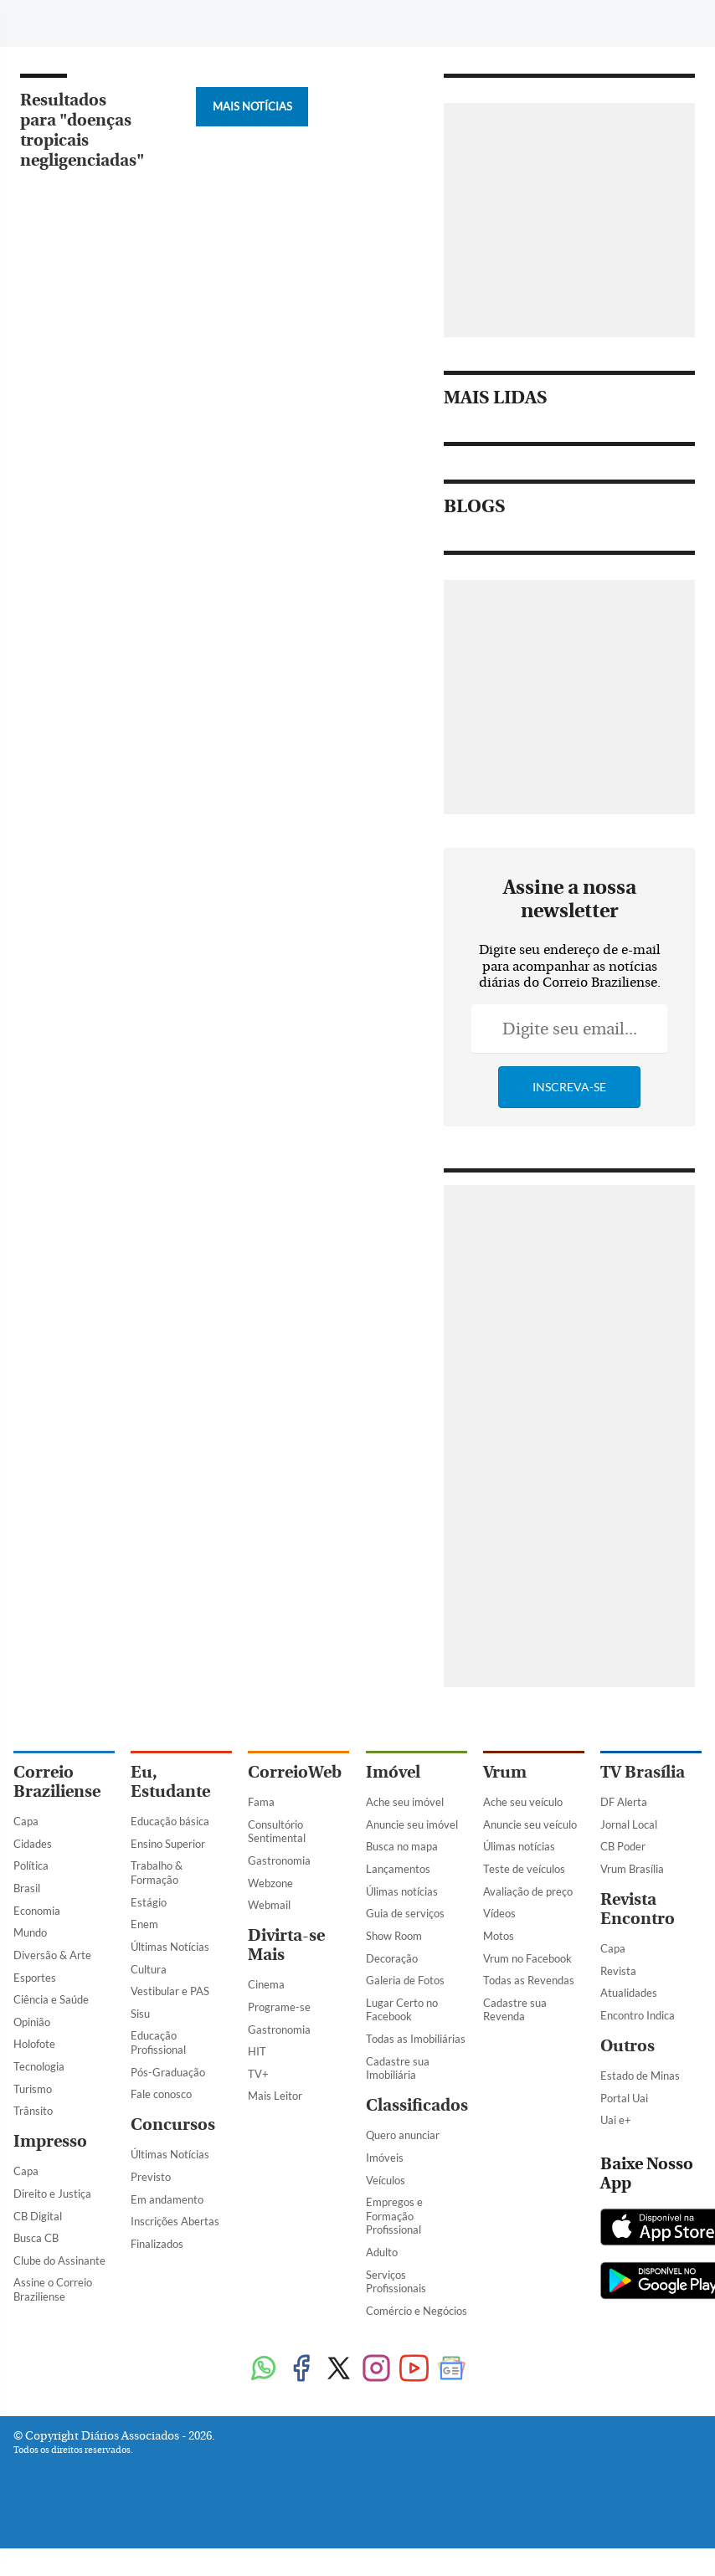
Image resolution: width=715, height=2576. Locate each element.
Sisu (140, 2013)
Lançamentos (398, 1869)
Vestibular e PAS (170, 1991)
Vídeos (499, 1913)
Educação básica (170, 1821)
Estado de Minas (640, 2075)
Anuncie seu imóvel (412, 1824)
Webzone (270, 1883)
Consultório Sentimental (277, 1831)
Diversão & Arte (52, 1955)
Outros (627, 2045)
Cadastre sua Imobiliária (398, 2068)
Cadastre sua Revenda (515, 2010)
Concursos (173, 2124)
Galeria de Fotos (405, 1980)
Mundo (30, 1932)
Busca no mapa (402, 1846)
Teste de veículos (524, 1869)
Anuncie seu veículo (530, 1824)
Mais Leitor (275, 2095)
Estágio (149, 1902)
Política (31, 1865)
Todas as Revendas (528, 1980)
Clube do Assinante (59, 2260)
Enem (144, 1924)
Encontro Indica (637, 2015)
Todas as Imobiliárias (416, 2038)
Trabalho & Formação (157, 1872)
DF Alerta (623, 1802)
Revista (618, 1971)
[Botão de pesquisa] (94, 21)
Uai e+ (615, 2120)
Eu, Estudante (170, 1782)
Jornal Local (628, 1824)
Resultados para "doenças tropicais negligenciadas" (82, 130)
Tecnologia (38, 2066)
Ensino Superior (168, 1843)
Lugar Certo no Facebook (402, 2010)
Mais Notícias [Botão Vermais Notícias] (252, 106)
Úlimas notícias (402, 1891)
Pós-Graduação (168, 2072)
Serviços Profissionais (396, 2282)
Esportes (34, 1977)
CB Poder (623, 1846)
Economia (36, 1910)
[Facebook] (561, 28)
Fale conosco (161, 2094)
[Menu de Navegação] (44, 21)
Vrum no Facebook (527, 1958)
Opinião (31, 2022)
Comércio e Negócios (416, 2310)
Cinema (266, 1984)
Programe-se (279, 2007)
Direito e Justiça (52, 2193)
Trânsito (33, 2110)
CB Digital (37, 2216)
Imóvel (393, 1772)
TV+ (258, 2074)
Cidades (32, 1843)
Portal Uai (624, 2098)
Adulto (382, 2252)
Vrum (505, 1772)
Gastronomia (279, 1860)
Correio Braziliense (56, 1782)
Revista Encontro (637, 1909)
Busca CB (36, 2238)
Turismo (32, 2089)
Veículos (385, 2180)
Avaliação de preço (528, 1891)
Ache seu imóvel (405, 1802)
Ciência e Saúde (51, 1999)
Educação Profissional (158, 2042)
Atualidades (628, 1992)
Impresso (50, 2141)
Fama (261, 1802)
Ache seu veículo (523, 1802)
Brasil (26, 1888)
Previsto (151, 2176)
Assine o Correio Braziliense (52, 2289)
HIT (257, 2051)
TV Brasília (642, 1772)
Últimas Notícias (170, 1946)
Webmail (269, 1904)
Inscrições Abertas (175, 2221)
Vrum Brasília (632, 1869)
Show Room (394, 1935)
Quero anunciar (403, 2135)
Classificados (417, 2105)
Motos (498, 1935)
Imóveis (385, 2157)
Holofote (34, 2043)
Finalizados (157, 2243)
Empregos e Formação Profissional (394, 2215)
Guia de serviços (405, 1913)
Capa (26, 1821)
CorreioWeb (295, 1772)
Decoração (392, 1958)
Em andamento (167, 2199)
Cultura (149, 1969)
